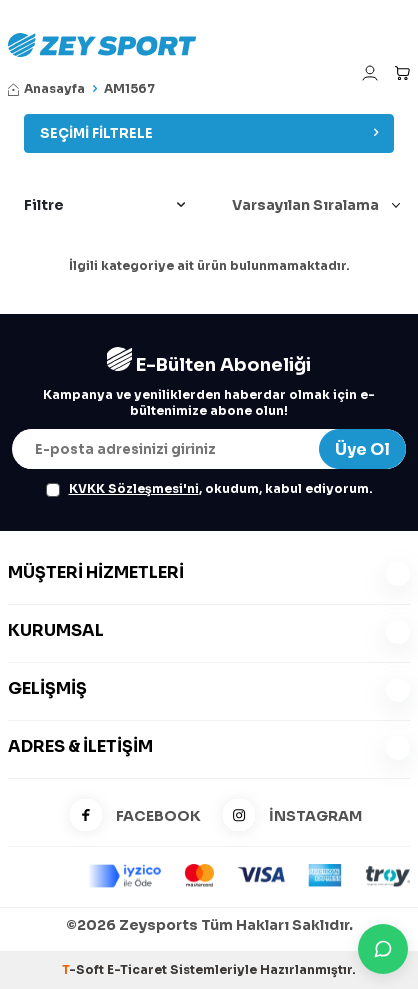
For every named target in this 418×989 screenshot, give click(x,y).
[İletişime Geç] (383, 949)
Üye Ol (362, 449)
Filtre (104, 205)
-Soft (84, 969)
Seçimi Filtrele (209, 133)
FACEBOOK (128, 816)
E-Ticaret (137, 969)
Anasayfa (46, 88)
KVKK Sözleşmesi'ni (134, 488)
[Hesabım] (370, 73)
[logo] (209, 45)
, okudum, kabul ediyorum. (209, 489)
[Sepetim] (402, 73)
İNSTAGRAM (285, 816)
